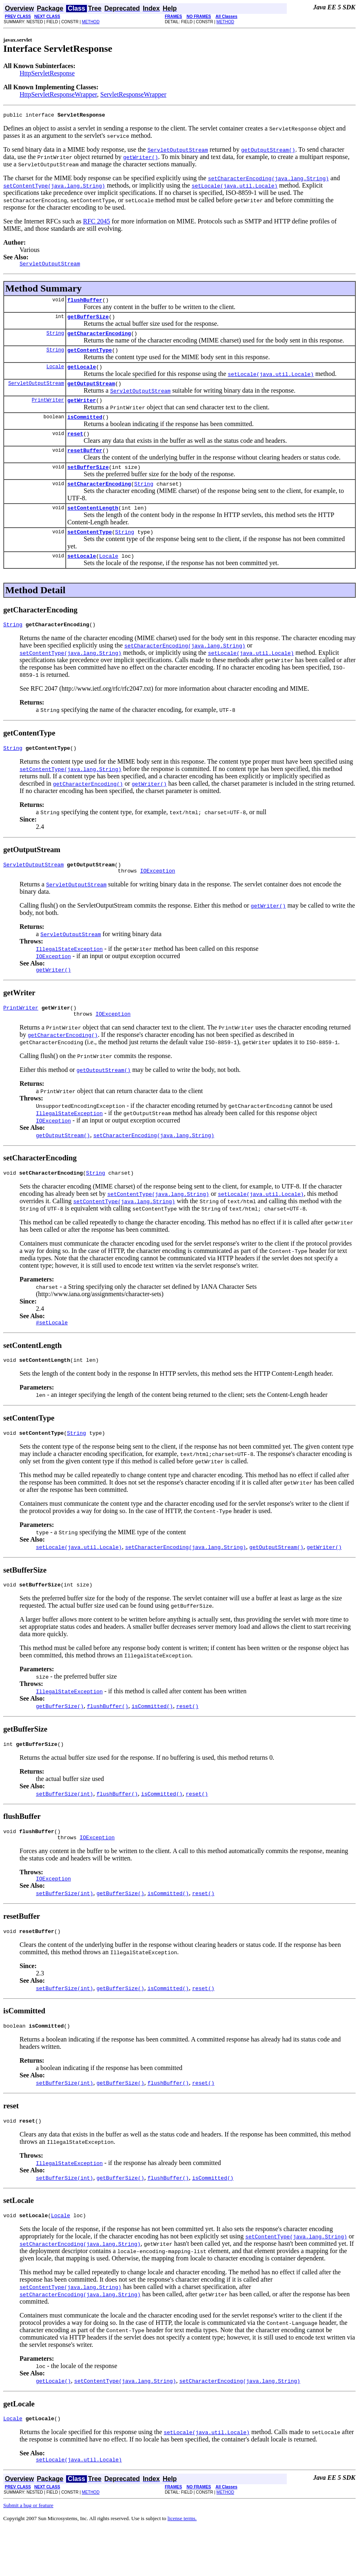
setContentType (89, 551)
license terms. (182, 2566)
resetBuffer (84, 464)
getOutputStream (91, 393)
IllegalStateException (69, 974)
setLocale (81, 576)
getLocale (81, 375)
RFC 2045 (96, 222)
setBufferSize (88, 482)
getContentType (89, 357)
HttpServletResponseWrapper (58, 94)
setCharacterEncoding (99, 500)
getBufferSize (88, 321)
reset (75, 447)
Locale (55, 374)
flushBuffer (84, 303)
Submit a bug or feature (28, 2553)
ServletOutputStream (36, 392)
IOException (157, 896)
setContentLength (92, 526)
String (55, 339)
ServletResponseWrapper (133, 94)
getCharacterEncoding (99, 339)
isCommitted (84, 429)
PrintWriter (48, 410)
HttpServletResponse (47, 73)
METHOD (91, 22)
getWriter (81, 411)
